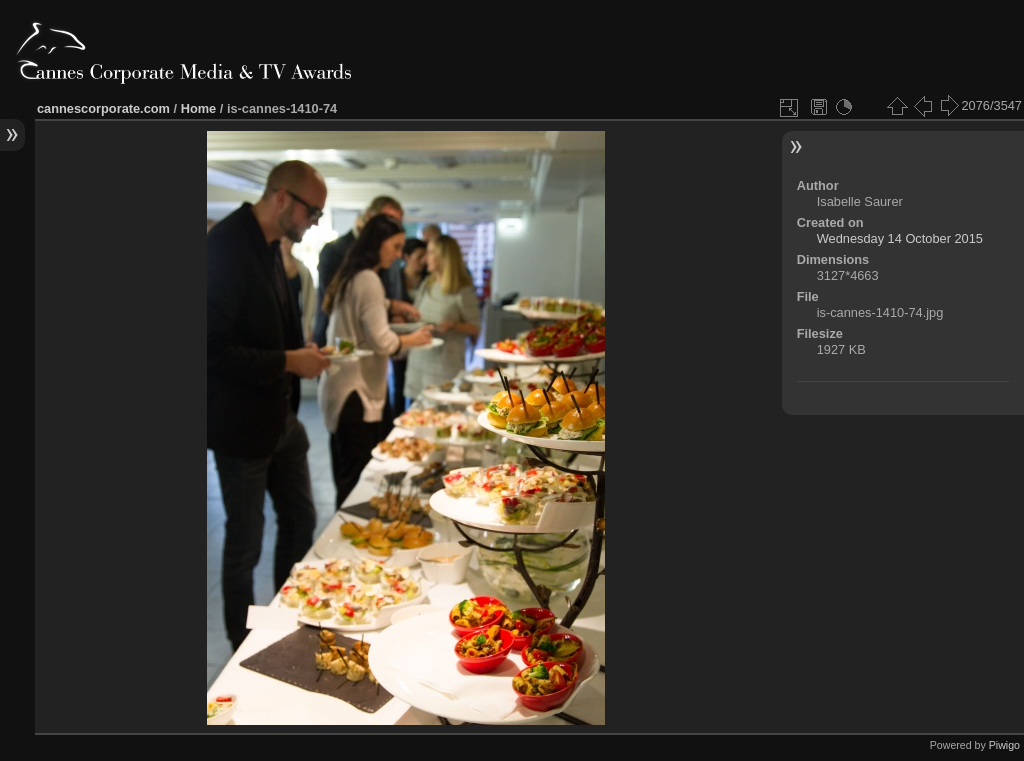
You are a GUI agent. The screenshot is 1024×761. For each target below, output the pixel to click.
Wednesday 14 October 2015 (900, 238)
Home (199, 108)
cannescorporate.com (103, 108)
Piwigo (1004, 745)
